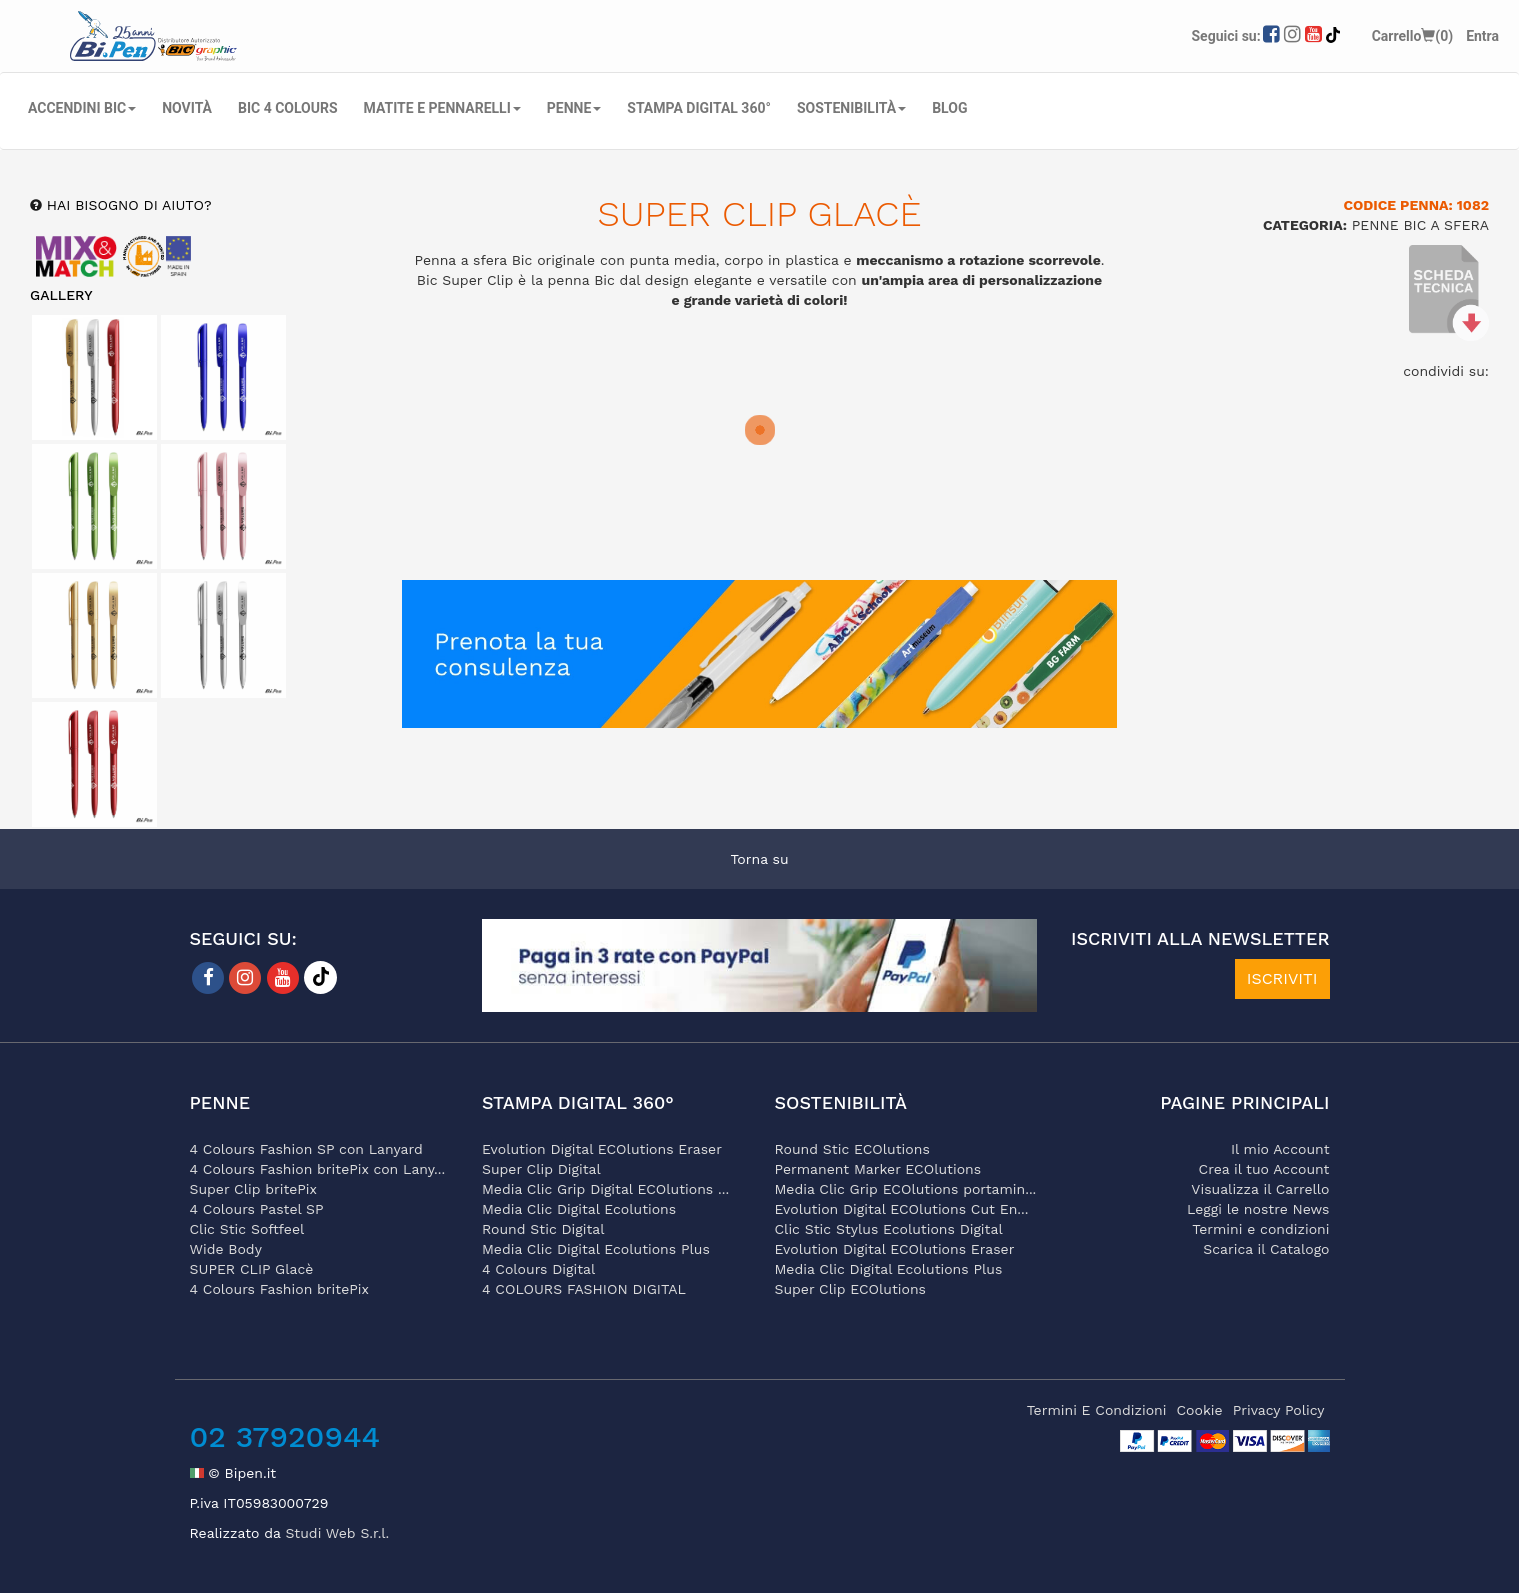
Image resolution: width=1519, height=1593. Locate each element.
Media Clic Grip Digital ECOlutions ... (605, 1189)
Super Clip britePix (254, 1189)
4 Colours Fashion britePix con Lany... (318, 1169)
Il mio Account (1280, 1149)
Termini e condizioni (1260, 1229)
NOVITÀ (187, 108)
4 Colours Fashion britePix (279, 1289)
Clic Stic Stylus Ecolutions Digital (889, 1229)
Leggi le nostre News (1258, 1209)
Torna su (759, 859)
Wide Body (226, 1249)
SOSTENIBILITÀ (851, 108)
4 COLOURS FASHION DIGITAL (584, 1289)
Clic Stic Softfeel (247, 1229)
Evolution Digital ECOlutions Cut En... (902, 1209)
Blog (949, 108)
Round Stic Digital (543, 1229)
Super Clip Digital (541, 1169)
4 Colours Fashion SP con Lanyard (306, 1149)
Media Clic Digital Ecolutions (579, 1209)
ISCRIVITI (1282, 978)
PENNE (574, 108)
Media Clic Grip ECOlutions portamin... (906, 1189)
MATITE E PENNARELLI (442, 108)
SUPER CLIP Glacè (252, 1269)
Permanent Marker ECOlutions (878, 1169)
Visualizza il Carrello (1260, 1189)
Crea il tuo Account (1264, 1169)
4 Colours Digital (538, 1269)
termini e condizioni (1097, 1410)
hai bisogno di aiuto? (127, 205)
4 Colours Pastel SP (257, 1209)
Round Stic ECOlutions (852, 1149)
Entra (1482, 36)
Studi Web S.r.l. (337, 1533)
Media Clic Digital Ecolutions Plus (596, 1249)
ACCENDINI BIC (82, 108)
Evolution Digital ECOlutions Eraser (602, 1149)
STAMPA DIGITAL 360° (699, 108)
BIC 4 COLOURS (288, 108)
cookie (1200, 1410)
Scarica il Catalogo (1266, 1249)
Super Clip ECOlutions (850, 1289)
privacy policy (1279, 1410)
